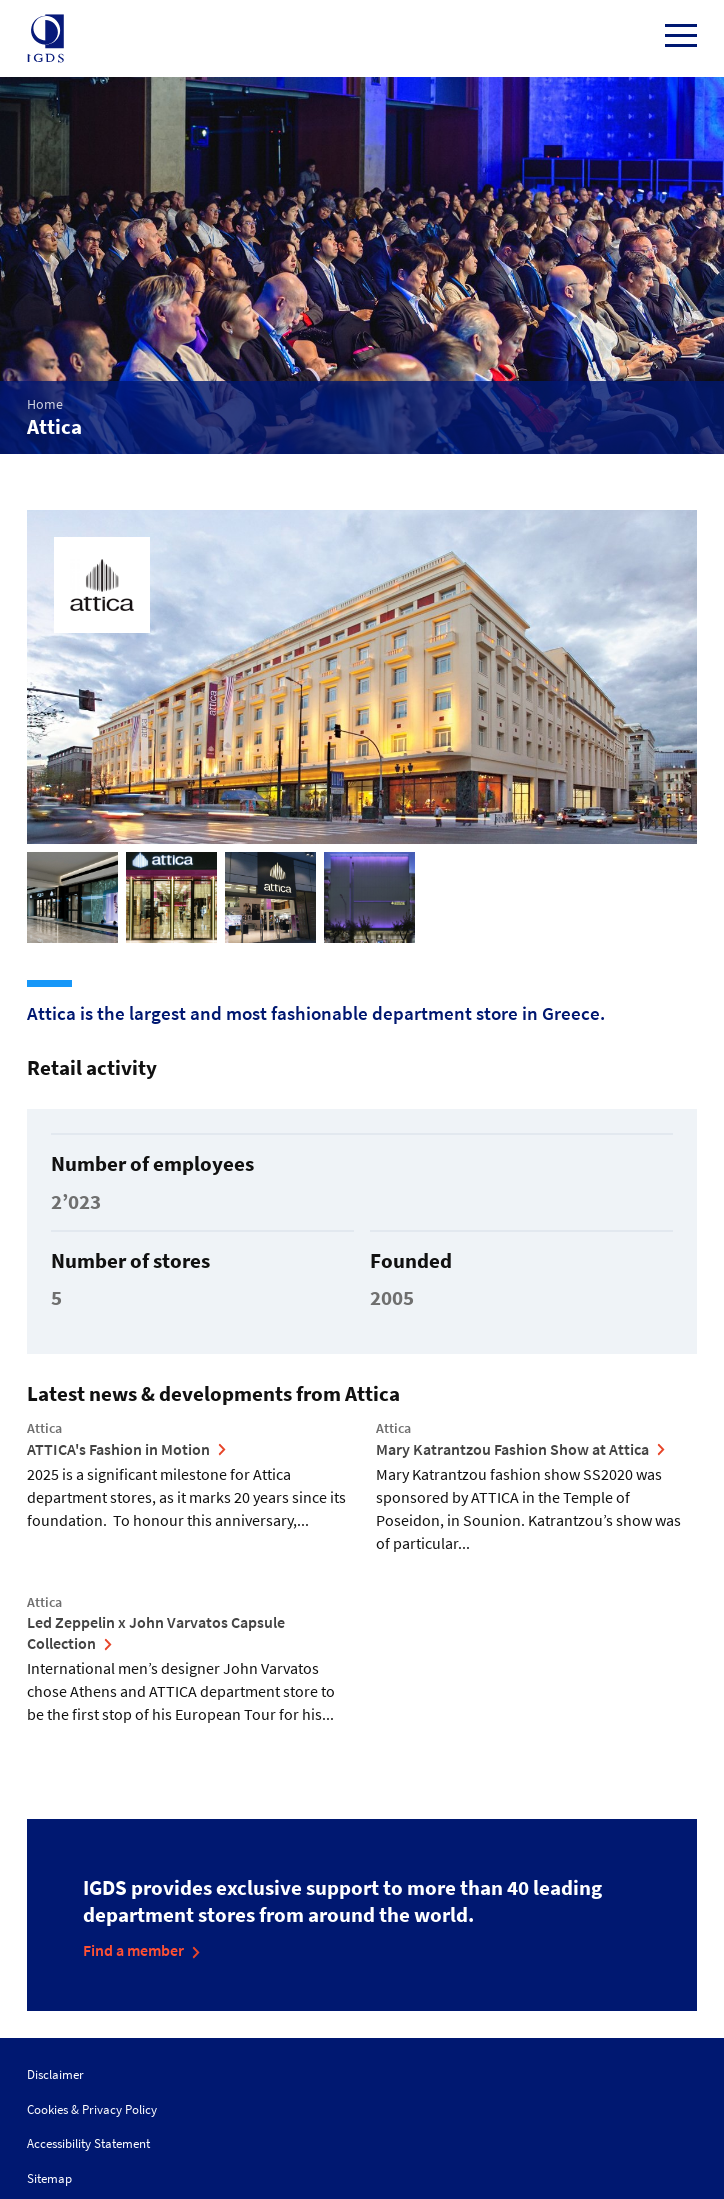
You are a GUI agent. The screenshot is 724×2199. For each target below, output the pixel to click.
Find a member (133, 1950)
